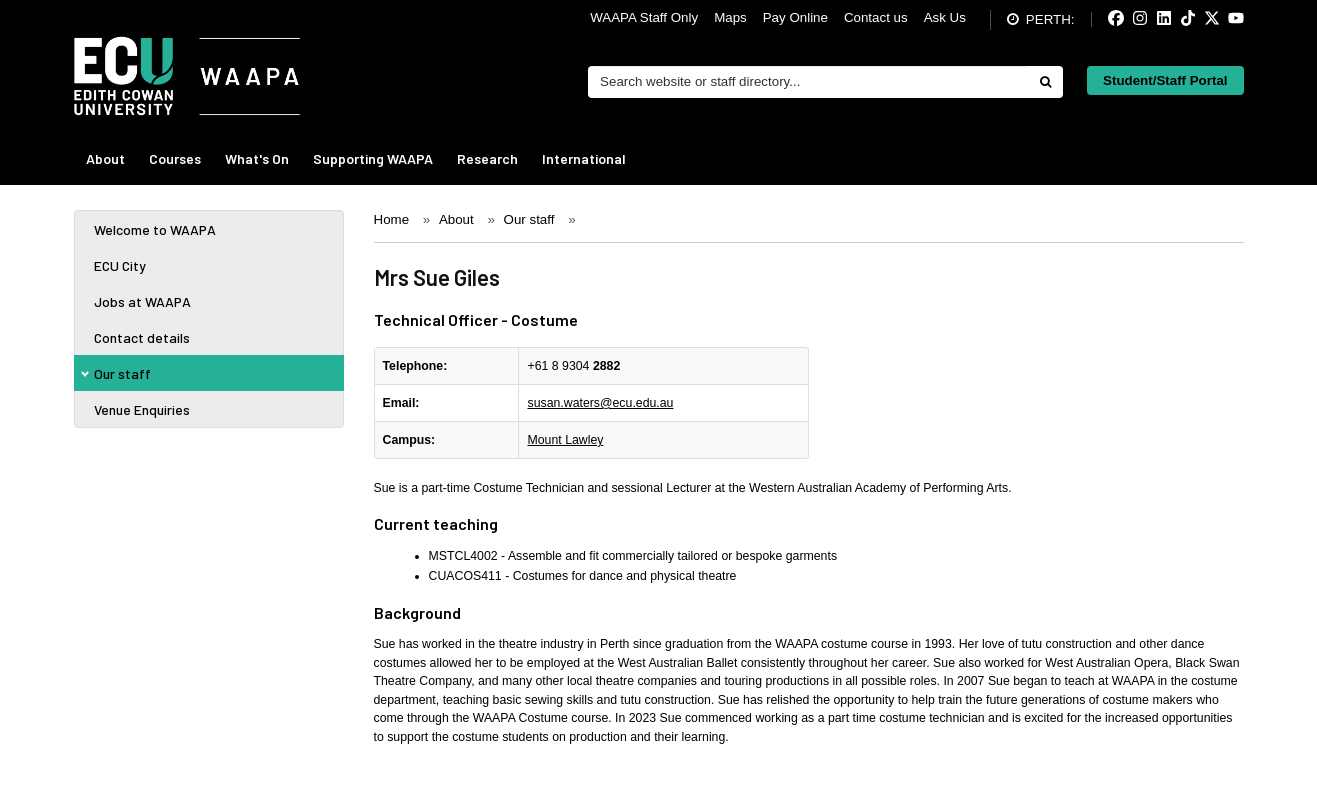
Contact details (142, 337)
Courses (175, 158)
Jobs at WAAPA (142, 301)
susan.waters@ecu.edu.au (600, 403)
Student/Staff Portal (1165, 80)
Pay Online (795, 17)
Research (487, 158)
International (584, 158)
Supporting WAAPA (373, 158)
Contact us (876, 17)
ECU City (120, 265)
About (105, 158)
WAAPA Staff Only (644, 17)
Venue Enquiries (142, 409)
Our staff (122, 373)
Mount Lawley (565, 440)
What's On (257, 158)
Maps (730, 17)
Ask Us (945, 17)
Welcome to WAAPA (155, 229)
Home (392, 219)
